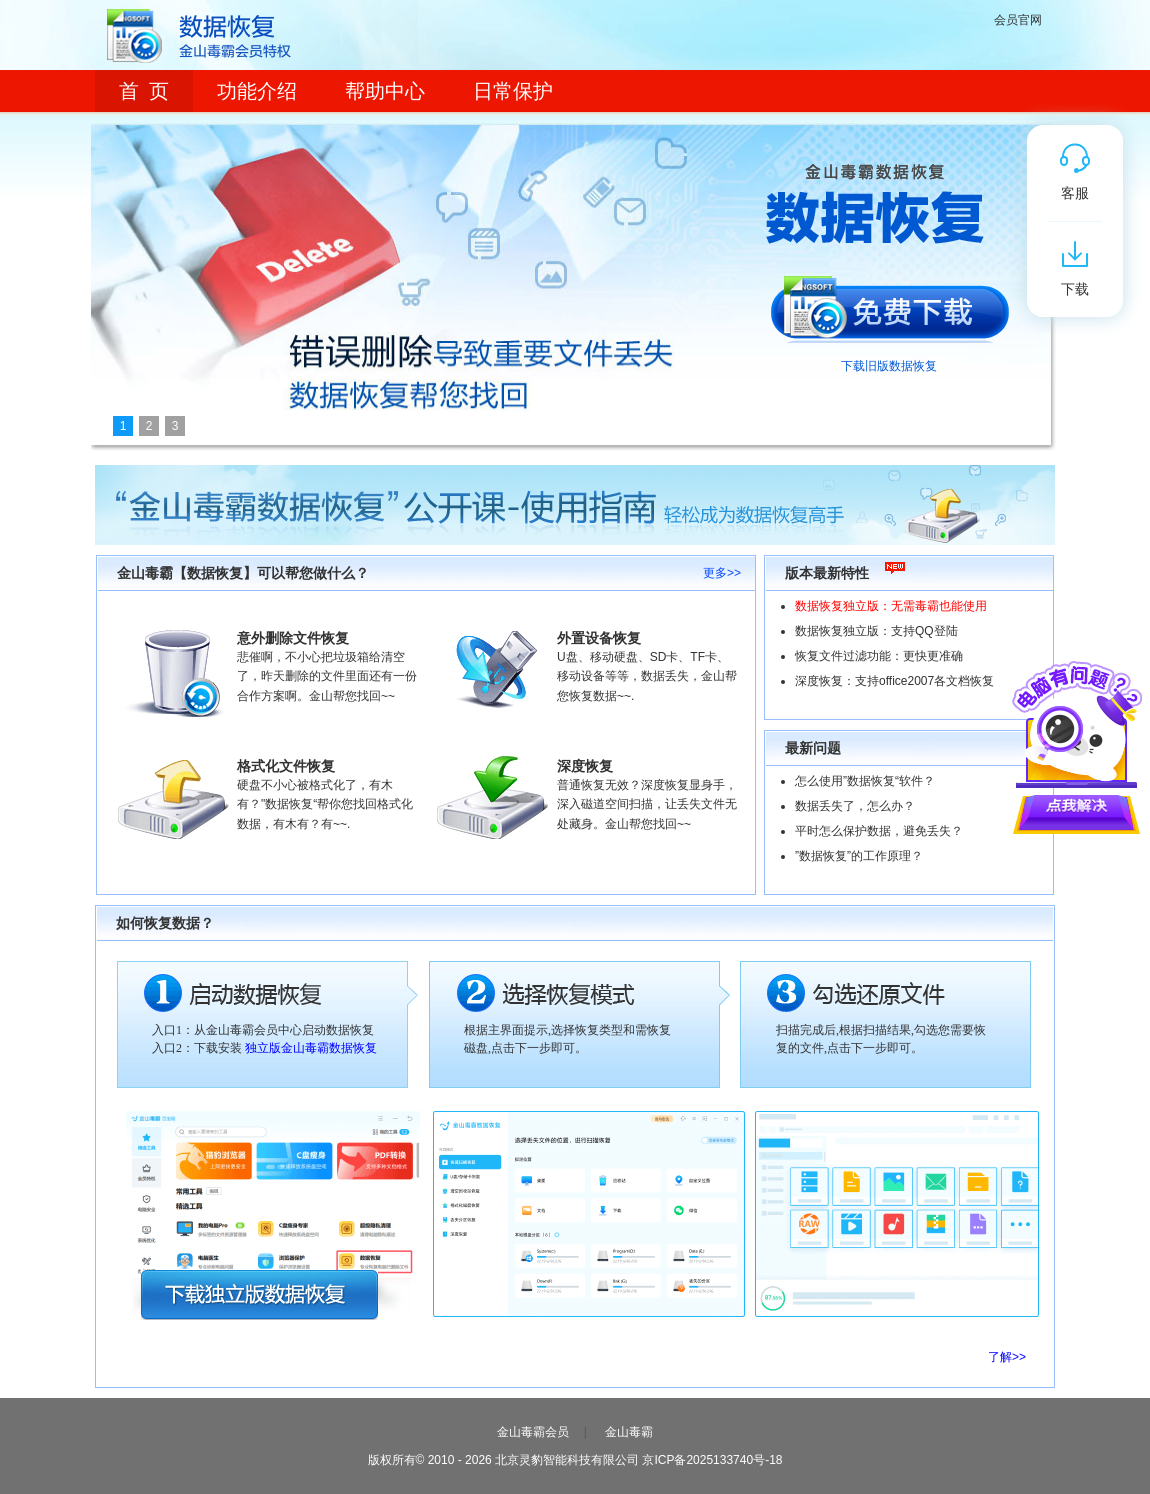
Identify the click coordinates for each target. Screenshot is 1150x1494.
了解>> (1007, 1357)
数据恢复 (218, 35)
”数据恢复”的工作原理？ (859, 856)
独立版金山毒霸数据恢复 (311, 1048)
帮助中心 (385, 91)
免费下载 (889, 303)
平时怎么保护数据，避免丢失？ (879, 831)
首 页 (144, 91)
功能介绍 (257, 91)
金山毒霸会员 (533, 1432)
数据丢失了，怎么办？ (855, 806)
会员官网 (1018, 20)
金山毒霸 (629, 1432)
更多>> (722, 573)
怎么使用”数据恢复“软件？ (865, 781)
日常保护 (513, 91)
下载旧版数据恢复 (889, 366)
